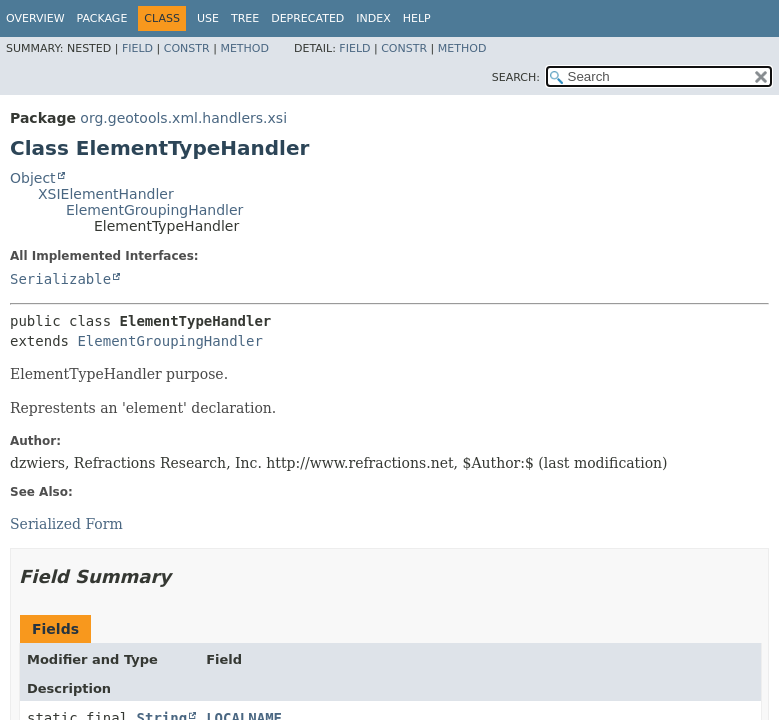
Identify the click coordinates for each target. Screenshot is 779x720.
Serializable (60, 279)
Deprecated (307, 18)
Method (244, 48)
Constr (187, 48)
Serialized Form (66, 524)
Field (137, 48)
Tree (245, 18)
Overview (35, 18)
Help (417, 18)
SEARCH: (516, 77)
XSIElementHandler (106, 194)
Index (373, 18)
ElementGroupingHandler (154, 210)
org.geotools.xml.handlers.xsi (183, 118)
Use (208, 18)
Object (33, 178)
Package (102, 18)
